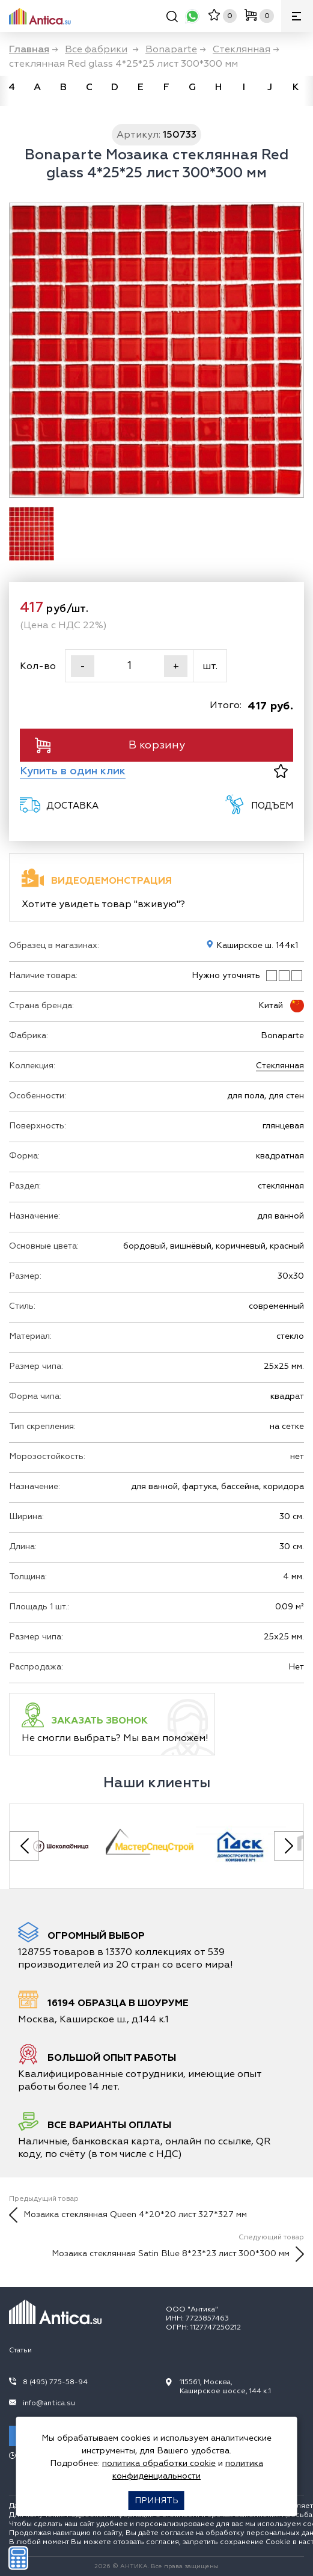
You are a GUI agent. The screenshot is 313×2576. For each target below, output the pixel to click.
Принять (156, 2500)
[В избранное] (281, 771)
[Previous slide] (24, 1846)
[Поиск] (172, 18)
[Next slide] (288, 1846)
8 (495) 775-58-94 (55, 2382)
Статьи (20, 2350)
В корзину (110, 745)
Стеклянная (280, 1065)
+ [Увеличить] (176, 666)
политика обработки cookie (159, 2463)
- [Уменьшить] (82, 666)
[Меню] (297, 16)
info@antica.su (49, 2403)
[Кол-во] (129, 665)
